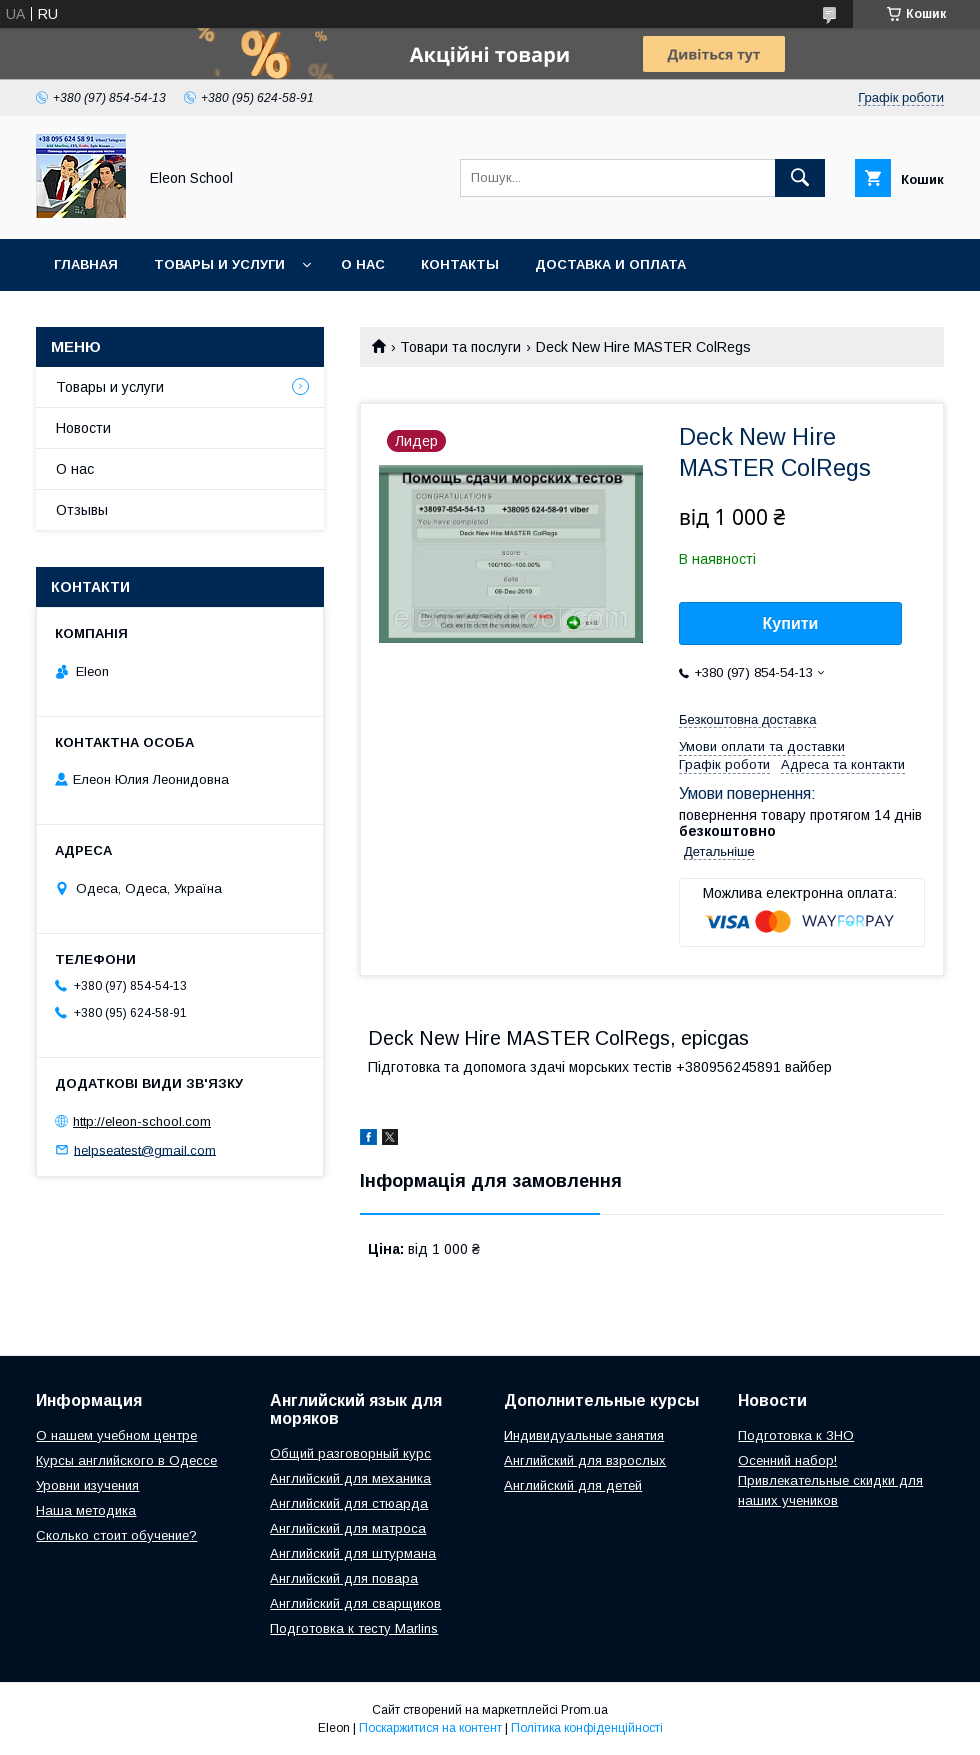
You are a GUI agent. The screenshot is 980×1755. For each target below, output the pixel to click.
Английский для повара (344, 1578)
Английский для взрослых (585, 1460)
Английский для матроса (348, 1528)
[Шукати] (800, 178)
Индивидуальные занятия (584, 1435)
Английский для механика (350, 1478)
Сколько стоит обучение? (116, 1535)
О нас (363, 264)
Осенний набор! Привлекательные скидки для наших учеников (830, 1480)
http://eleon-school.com (142, 1121)
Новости (83, 428)
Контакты (460, 264)
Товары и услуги (219, 264)
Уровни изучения (87, 1485)
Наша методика (86, 1510)
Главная (86, 264)
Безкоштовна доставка (747, 719)
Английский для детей (573, 1485)
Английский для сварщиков (355, 1603)
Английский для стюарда (349, 1503)
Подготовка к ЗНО (796, 1435)
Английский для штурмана (353, 1553)
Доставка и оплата (610, 264)
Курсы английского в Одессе (126, 1460)
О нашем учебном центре (116, 1435)
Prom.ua (584, 1710)
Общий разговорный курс (350, 1453)
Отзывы (82, 510)
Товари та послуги (460, 347)
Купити (791, 623)
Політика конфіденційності (587, 1728)
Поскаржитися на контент (430, 1728)
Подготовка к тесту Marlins (354, 1628)
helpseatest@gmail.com (145, 1149)
